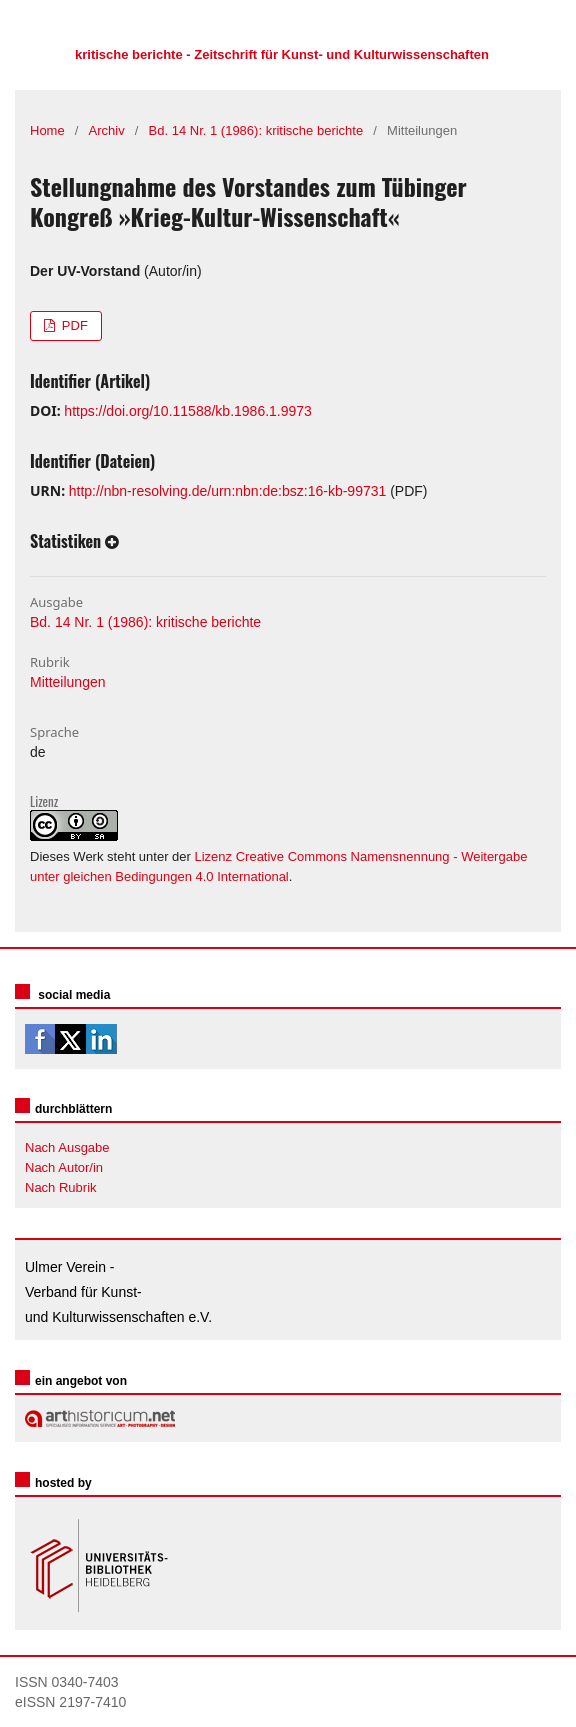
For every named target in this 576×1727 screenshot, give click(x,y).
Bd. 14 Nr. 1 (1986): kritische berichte (256, 130)
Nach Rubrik (61, 1187)
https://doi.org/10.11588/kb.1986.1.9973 (188, 411)
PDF (73, 325)
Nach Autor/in (64, 1167)
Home (47, 130)
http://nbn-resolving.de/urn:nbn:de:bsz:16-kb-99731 (228, 491)
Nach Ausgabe (67, 1147)
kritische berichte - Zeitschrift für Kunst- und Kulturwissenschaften (282, 54)
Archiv (107, 130)
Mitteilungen (68, 682)
